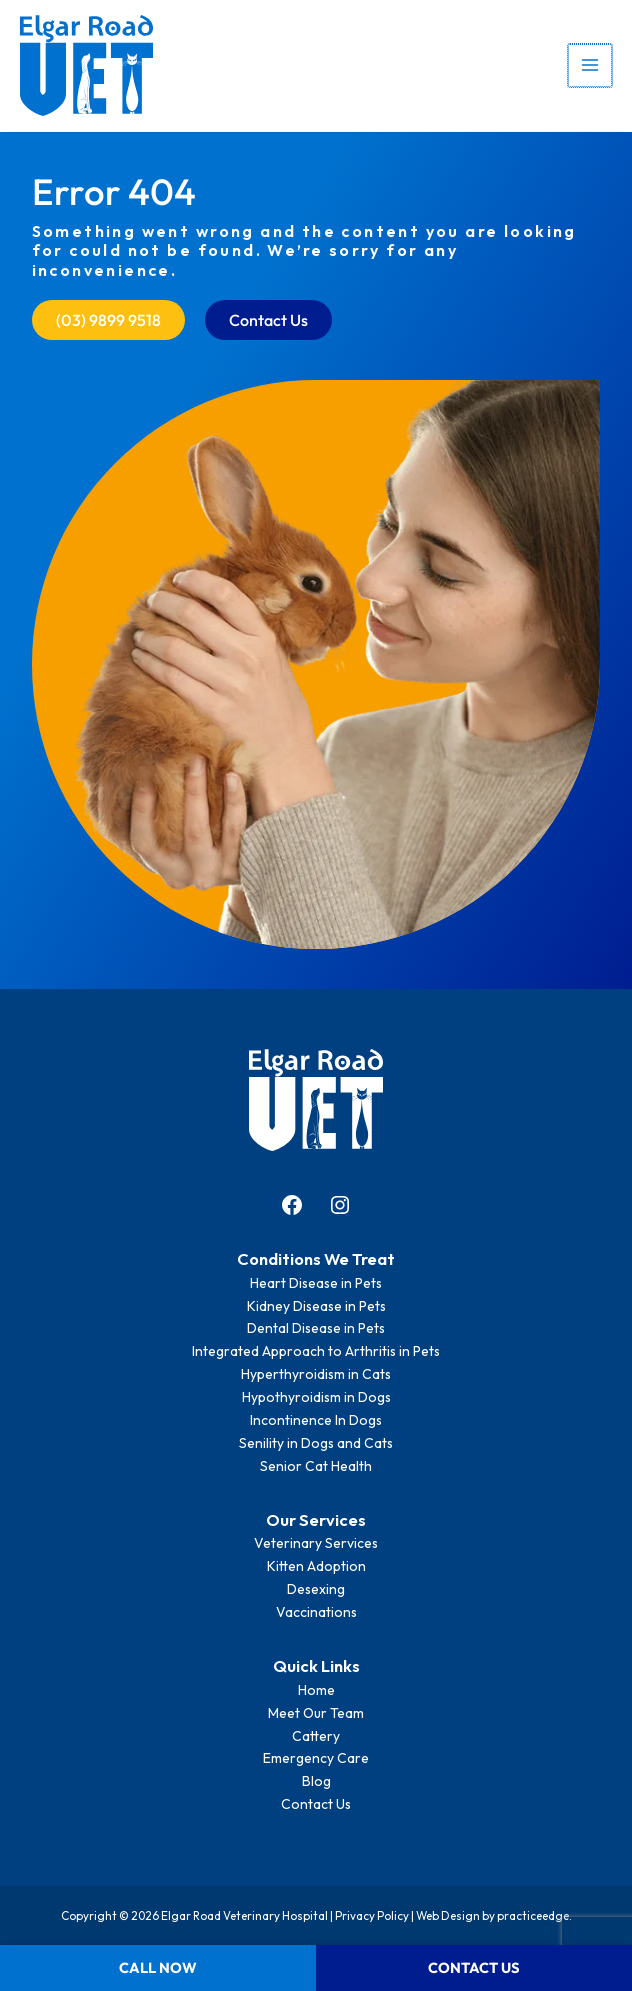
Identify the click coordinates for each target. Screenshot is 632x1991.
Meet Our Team (316, 1713)
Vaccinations (316, 1612)
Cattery (316, 1736)
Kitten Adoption (316, 1566)
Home (316, 1690)
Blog (316, 1781)
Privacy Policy (372, 1915)
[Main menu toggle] (591, 66)
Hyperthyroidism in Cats (316, 1374)
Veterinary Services (316, 1543)
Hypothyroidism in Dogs (316, 1397)
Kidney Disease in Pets (316, 1306)
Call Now (158, 1967)
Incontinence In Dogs (316, 1420)
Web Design (448, 1915)
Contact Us (316, 1804)
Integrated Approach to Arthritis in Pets (316, 1351)
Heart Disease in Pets (316, 1283)
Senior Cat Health (316, 1466)
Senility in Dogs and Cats (316, 1443)
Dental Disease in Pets (316, 1328)
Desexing (316, 1589)
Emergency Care (316, 1758)
